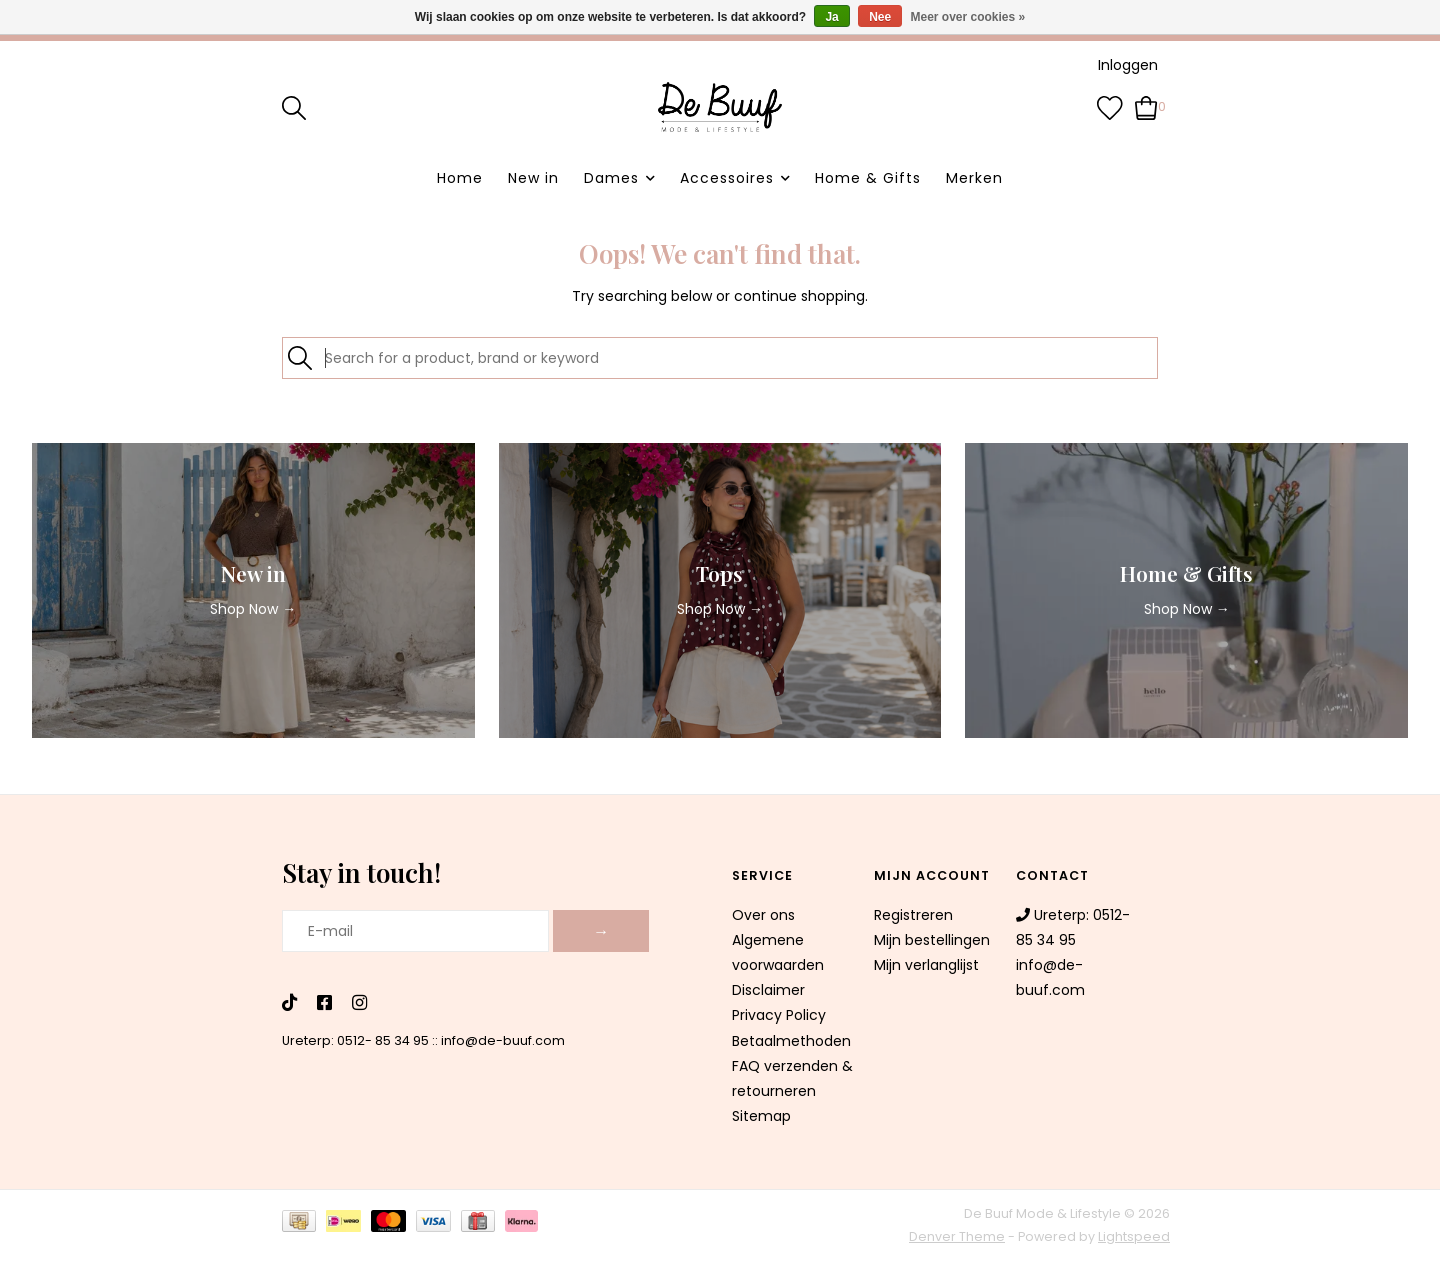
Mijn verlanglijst (926, 965)
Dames (611, 178)
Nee (880, 17)
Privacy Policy (779, 1015)
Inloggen (1128, 65)
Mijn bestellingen (932, 940)
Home (460, 178)
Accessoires (727, 178)
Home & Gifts (868, 178)
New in (533, 178)
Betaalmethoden (791, 1041)
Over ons (763, 915)
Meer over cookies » (968, 17)
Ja (831, 17)
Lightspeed (1134, 1236)
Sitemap (761, 1116)
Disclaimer (768, 990)
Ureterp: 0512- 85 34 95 (355, 1040)
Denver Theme (957, 1236)
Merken (974, 178)
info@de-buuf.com (503, 1040)
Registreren (913, 915)
